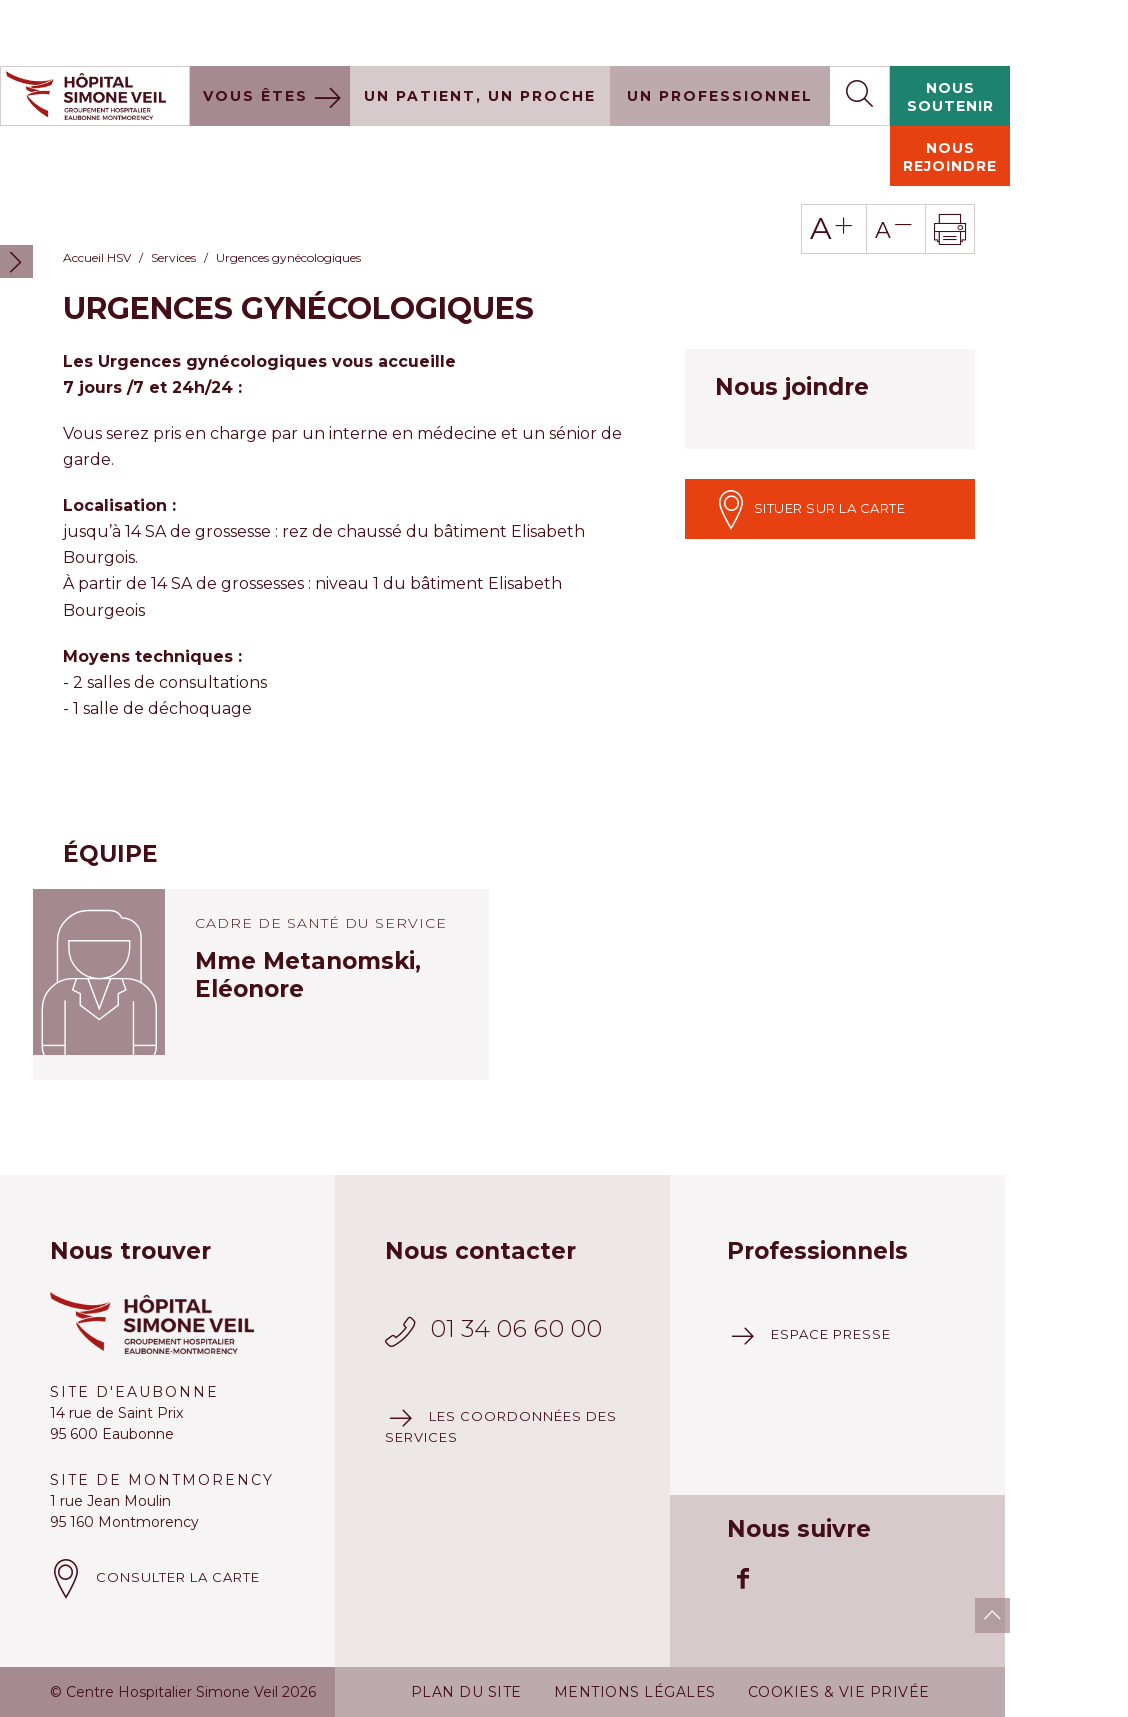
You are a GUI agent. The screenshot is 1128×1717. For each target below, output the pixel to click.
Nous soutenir (950, 31)
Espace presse (831, 1268)
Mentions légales (635, 1626)
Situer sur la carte (810, 443)
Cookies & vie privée (839, 1626)
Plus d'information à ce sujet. (370, 1689)
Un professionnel (720, 30)
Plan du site (466, 1626)
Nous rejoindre (950, 91)
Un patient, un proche (480, 30)
